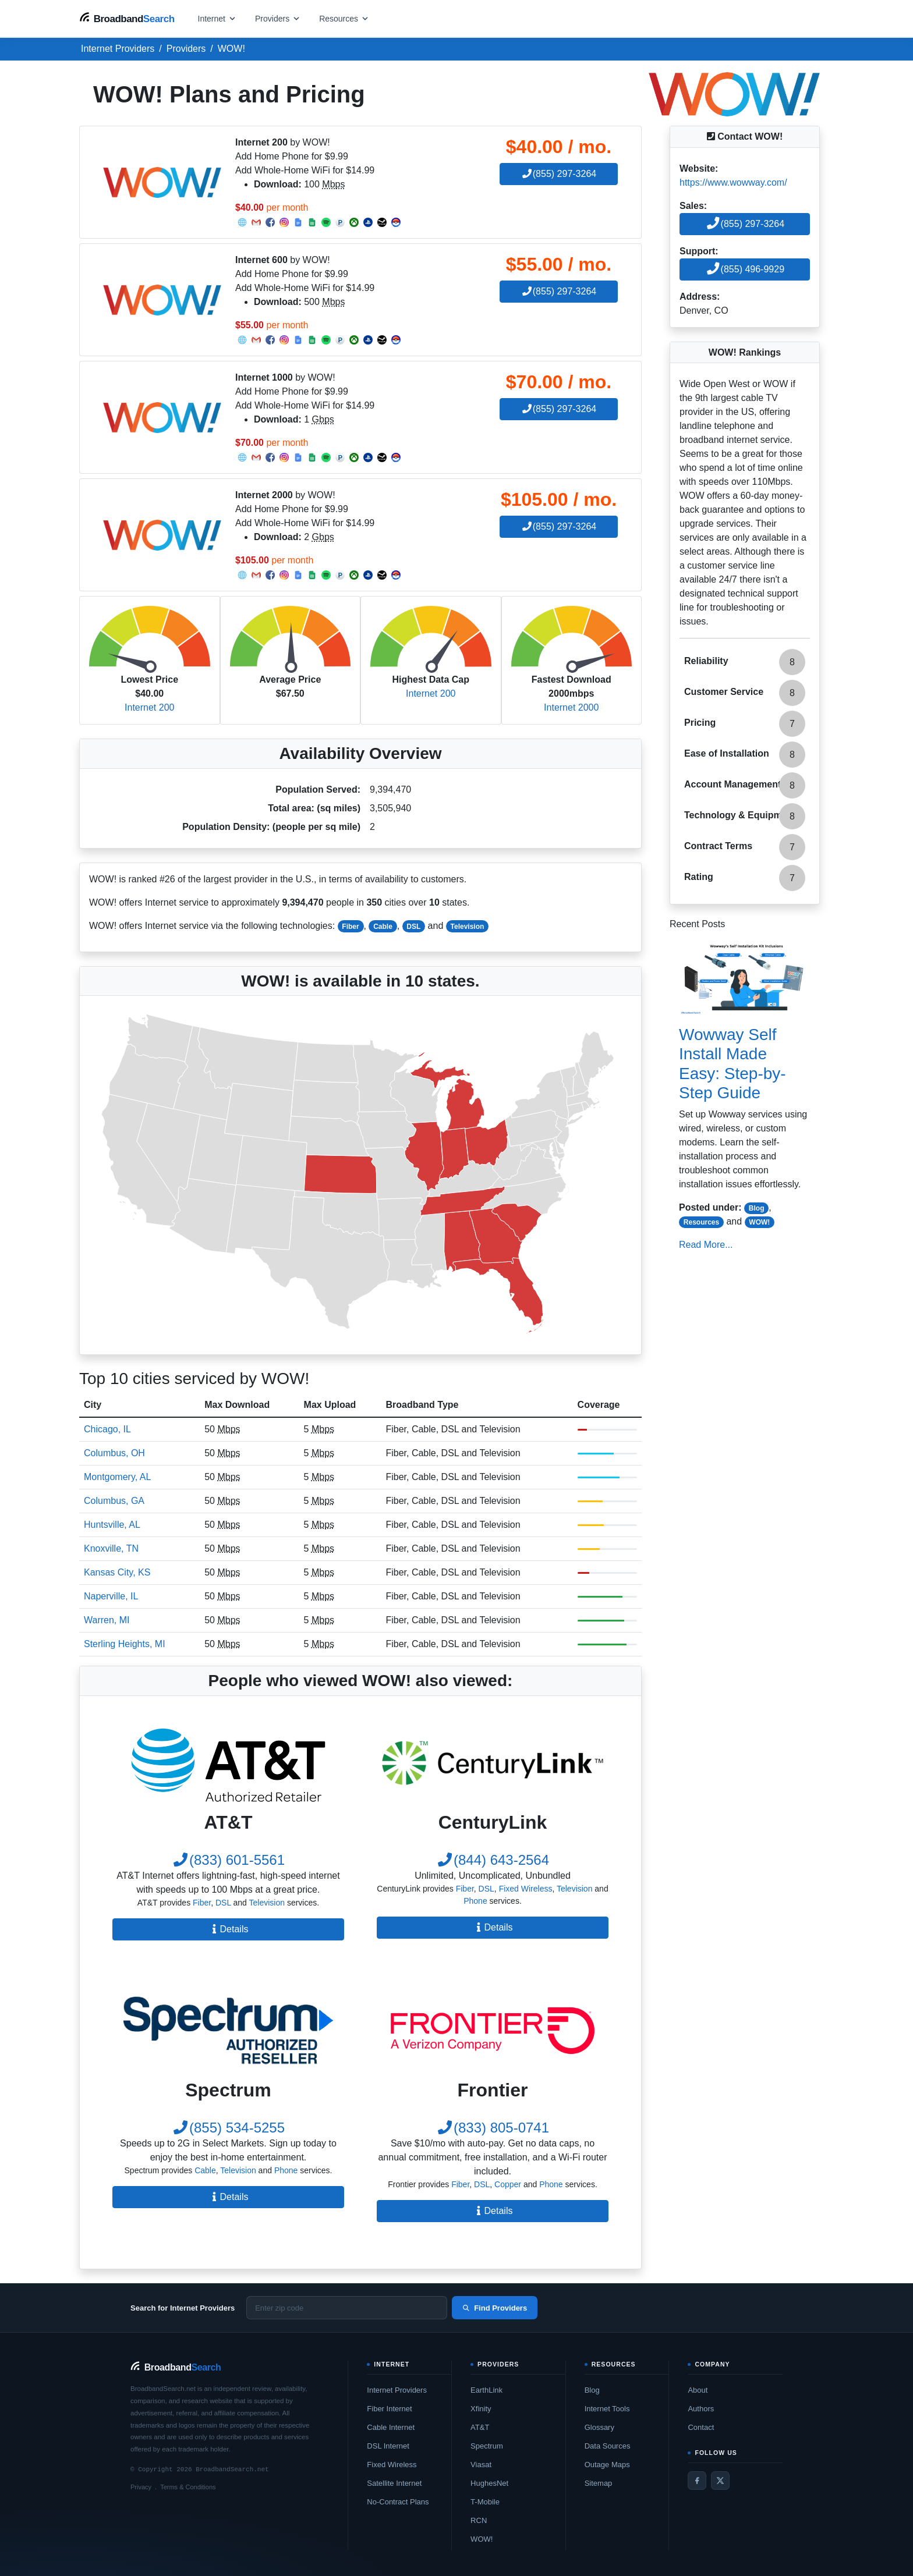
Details (228, 1929)
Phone (475, 1901)
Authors (701, 2408)
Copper (507, 2184)
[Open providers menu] (278, 18)
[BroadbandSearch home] (127, 18)
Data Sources (608, 2446)
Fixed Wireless (526, 1888)
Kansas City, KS (117, 1572)
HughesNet (489, 2483)
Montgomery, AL (117, 1477)
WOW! (759, 1222)
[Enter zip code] (346, 2307)
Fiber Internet (389, 2408)
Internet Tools (607, 2408)
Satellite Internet (394, 2483)
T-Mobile (485, 2501)
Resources (701, 1222)
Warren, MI (107, 1620)
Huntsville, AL (112, 1525)
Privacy (140, 2486)
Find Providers (494, 2308)
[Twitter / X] (720, 2480)
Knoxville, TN (111, 1548)
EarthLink (486, 2390)
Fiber (350, 926)
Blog (757, 1208)
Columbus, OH (114, 1453)
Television (467, 926)
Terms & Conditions (187, 2486)
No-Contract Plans (398, 2501)
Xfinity (480, 2408)
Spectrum (486, 2446)
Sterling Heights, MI (124, 1644)
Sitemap (599, 2483)
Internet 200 (149, 707)
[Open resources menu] (344, 18)
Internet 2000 (571, 707)
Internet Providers (397, 2390)
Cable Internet (391, 2427)
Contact (701, 2427)
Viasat (480, 2464)
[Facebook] (697, 2480)
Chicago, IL (107, 1429)
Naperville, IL (111, 1596)
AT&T (479, 2427)
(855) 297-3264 (558, 174)
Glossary (599, 2427)
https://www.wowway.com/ (733, 182)
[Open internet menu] (217, 18)
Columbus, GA (114, 1501)
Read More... (705, 1245)
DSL (413, 926)
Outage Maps (607, 2464)
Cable (382, 926)
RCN (478, 2520)
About (697, 2390)
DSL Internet (388, 2446)
